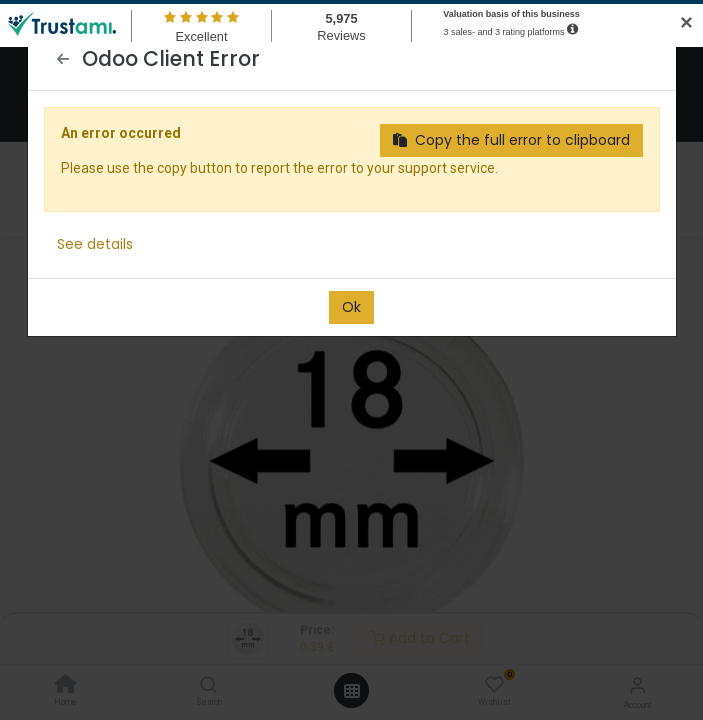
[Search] (208, 686)
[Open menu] (352, 691)
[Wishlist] (494, 685)
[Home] (66, 686)
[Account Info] (637, 685)
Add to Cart (420, 638)
